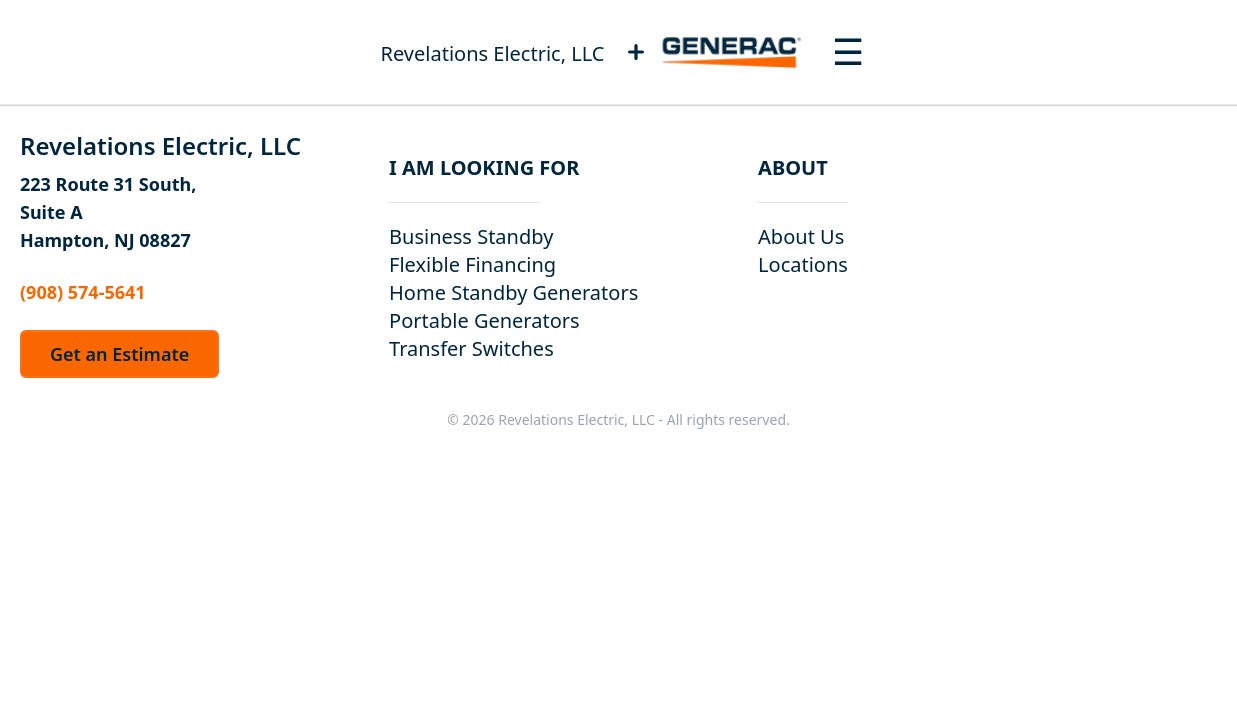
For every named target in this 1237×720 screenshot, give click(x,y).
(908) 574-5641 (83, 292)
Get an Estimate (119, 354)
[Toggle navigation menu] (848, 52)
